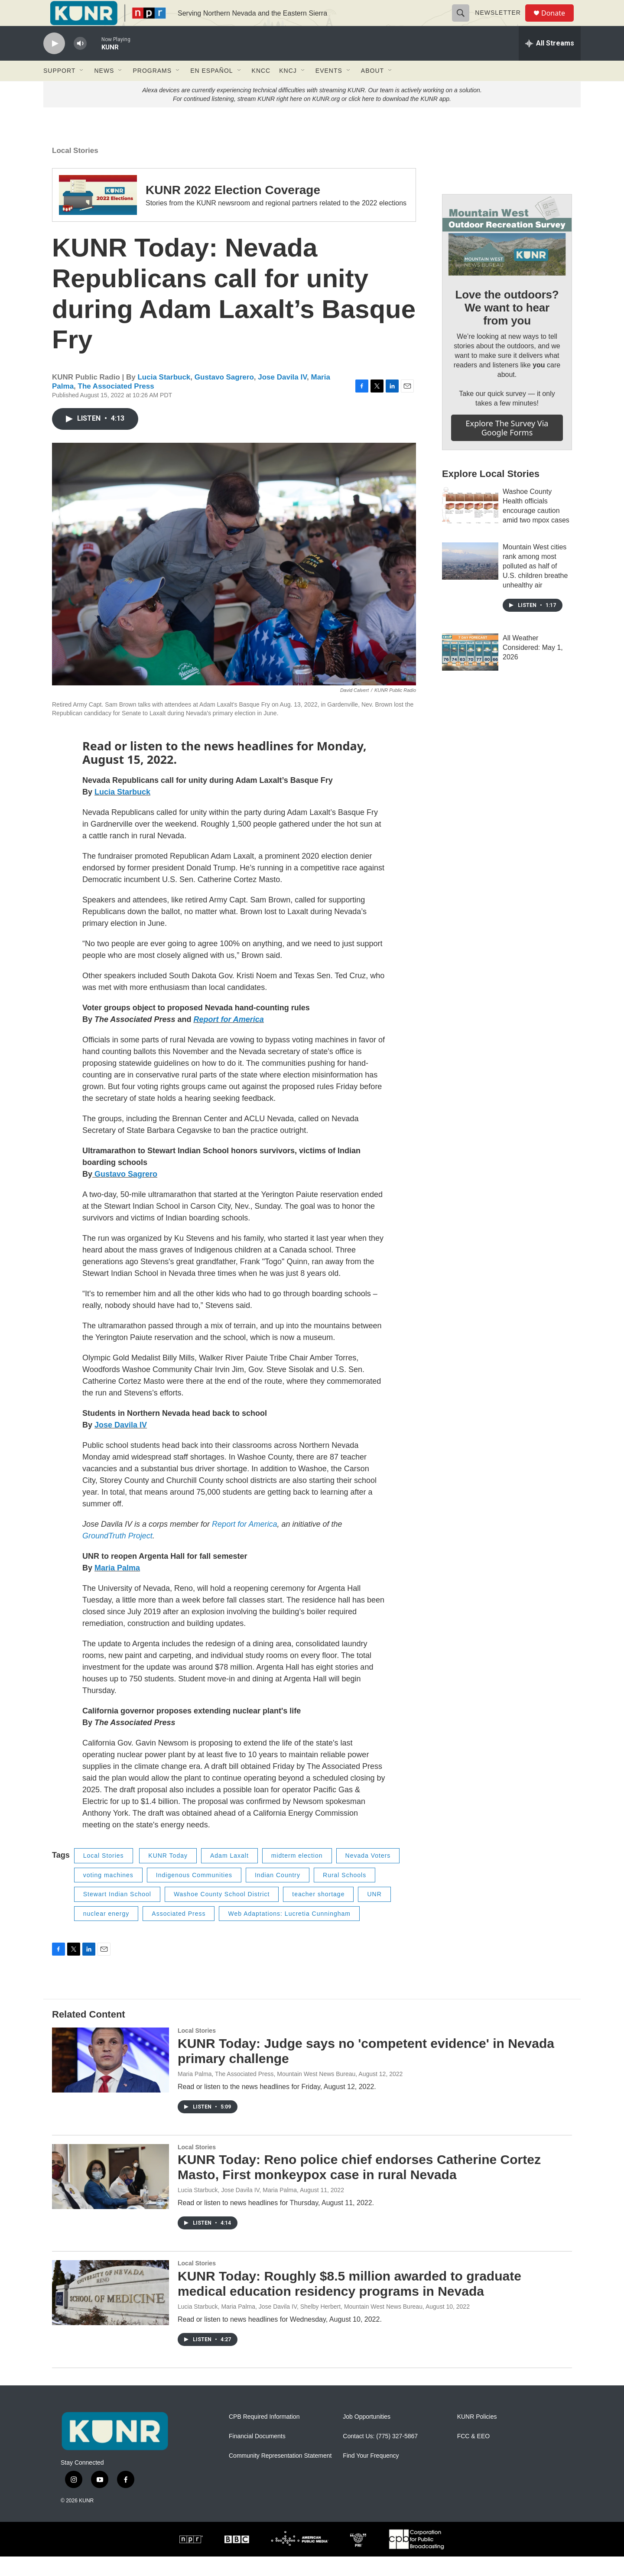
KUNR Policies (477, 2436)
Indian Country (277, 1894)
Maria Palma (117, 1587)
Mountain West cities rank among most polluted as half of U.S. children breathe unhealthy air (535, 585)
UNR (374, 1913)
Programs (152, 90)
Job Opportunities (366, 2436)
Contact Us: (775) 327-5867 (380, 2456)
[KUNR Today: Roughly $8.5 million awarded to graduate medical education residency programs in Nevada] (110, 2312)
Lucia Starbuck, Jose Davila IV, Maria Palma (237, 2209)
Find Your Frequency (371, 2475)
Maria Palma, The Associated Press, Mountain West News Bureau (266, 2093)
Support (59, 90)
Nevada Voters (368, 1875)
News (104, 90)
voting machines (108, 1894)
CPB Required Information (264, 2436)
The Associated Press (116, 406)
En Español (211, 90)
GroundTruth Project (117, 1555)
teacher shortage (318, 1913)
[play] (54, 63)
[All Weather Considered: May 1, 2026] (470, 671)
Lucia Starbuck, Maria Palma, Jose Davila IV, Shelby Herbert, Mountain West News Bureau (300, 2326)
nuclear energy (106, 1933)
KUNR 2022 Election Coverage (233, 209)
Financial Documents (257, 2456)
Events (328, 90)
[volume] (80, 63)
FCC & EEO (473, 2456)
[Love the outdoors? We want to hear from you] (507, 254)
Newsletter (502, 22)
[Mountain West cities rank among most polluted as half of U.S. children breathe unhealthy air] (470, 580)
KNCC (261, 90)
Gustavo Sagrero (224, 397)
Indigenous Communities (194, 1894)
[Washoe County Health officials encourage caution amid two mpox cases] (470, 525)
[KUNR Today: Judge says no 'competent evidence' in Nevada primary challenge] (110, 2079)
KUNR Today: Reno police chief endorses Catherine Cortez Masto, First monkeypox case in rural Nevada (359, 2186)
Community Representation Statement (280, 2475)
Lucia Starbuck (163, 397)
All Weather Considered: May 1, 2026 (533, 667)
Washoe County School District (222, 1913)
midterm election (297, 1875)
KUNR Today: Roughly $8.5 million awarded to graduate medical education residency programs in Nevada (349, 2303)
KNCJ (288, 90)
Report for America (228, 1039)
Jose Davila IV (282, 397)
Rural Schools (344, 1894)
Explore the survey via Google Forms (507, 447)
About (372, 90)
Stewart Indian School (117, 1913)
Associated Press (178, 1933)
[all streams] (550, 62)
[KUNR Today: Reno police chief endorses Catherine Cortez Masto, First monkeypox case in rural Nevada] (110, 2196)
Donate (558, 22)
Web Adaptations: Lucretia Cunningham (289, 1933)
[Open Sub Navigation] (81, 90)
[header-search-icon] (464, 22)
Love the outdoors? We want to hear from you (507, 327)
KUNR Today (168, 1875)
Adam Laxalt (229, 1875)
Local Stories (75, 170)
